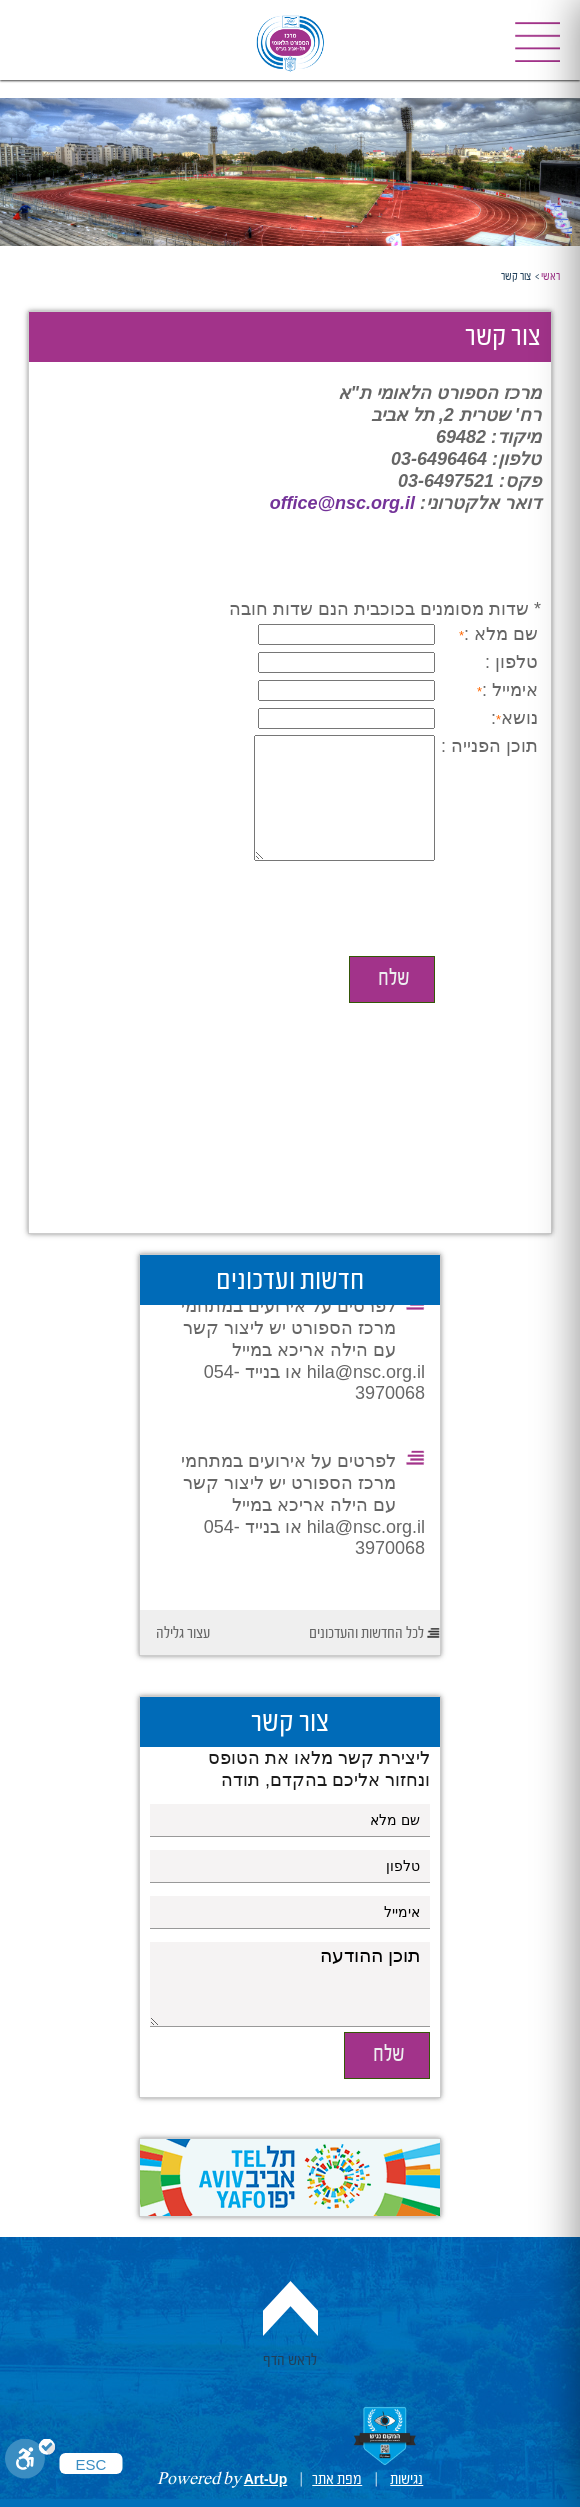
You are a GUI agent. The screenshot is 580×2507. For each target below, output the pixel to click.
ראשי (550, 277)
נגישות (406, 2480)
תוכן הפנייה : (489, 746)
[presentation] (386, 935)
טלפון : (511, 662)
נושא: (514, 718)
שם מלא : (501, 634)
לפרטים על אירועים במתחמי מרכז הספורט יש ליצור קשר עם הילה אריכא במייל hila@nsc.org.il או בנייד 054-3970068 (303, 1354)
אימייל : (510, 690)
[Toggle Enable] (30, 2460)
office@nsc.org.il (342, 503)
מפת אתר (337, 2480)
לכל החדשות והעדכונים (366, 1634)
